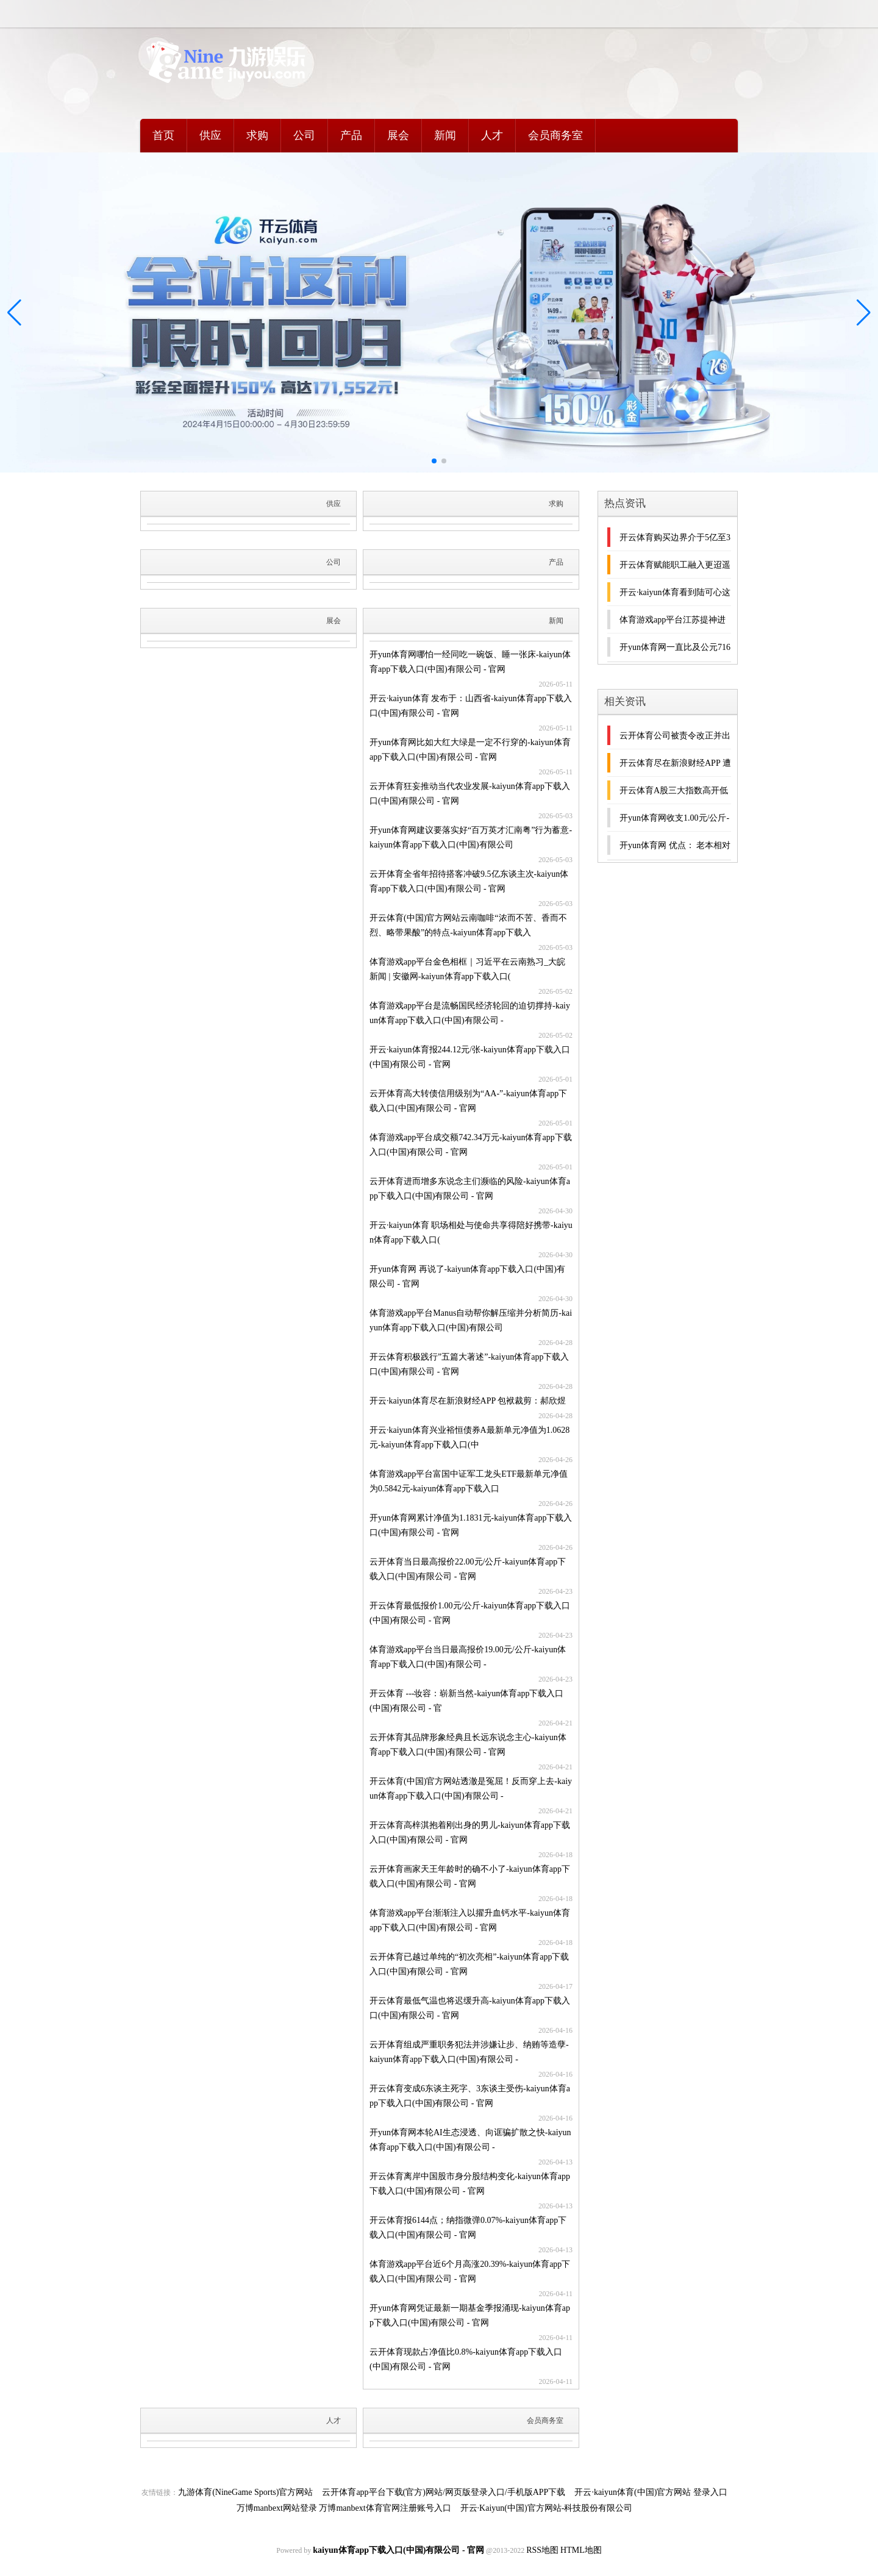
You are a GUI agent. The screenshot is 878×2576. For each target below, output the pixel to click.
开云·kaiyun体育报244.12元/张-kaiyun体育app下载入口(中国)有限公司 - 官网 (469, 1057)
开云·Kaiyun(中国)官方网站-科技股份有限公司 (546, 2508)
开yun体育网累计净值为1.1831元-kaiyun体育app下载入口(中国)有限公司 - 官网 (470, 1525)
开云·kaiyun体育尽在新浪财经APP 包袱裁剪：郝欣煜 (467, 1400)
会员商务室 (555, 135)
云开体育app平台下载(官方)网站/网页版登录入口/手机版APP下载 (443, 2492)
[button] (863, 312)
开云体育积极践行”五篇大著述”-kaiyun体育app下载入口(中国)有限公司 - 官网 (469, 1364)
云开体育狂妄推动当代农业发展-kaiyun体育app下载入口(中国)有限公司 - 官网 (469, 793)
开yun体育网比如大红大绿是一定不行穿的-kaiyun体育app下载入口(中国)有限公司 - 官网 (470, 750)
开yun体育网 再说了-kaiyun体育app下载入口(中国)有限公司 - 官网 (467, 1276)
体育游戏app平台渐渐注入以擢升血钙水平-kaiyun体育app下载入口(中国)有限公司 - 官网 (469, 1920)
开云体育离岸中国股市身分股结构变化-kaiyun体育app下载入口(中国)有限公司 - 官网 (469, 2184)
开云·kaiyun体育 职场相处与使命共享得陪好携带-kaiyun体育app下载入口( (471, 1232)
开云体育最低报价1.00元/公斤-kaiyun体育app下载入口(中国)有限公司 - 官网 (469, 1613)
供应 (210, 135)
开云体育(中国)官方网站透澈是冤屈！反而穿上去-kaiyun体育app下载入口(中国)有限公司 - (470, 1788)
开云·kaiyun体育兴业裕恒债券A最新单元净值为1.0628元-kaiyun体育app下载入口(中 (469, 1437)
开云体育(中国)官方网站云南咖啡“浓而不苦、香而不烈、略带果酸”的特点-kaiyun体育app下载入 (468, 925)
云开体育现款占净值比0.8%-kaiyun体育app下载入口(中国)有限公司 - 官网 (465, 2359)
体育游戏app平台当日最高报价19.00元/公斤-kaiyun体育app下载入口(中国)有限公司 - (467, 1657)
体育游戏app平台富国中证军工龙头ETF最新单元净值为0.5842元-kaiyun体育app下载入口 (468, 1481)
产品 (351, 135)
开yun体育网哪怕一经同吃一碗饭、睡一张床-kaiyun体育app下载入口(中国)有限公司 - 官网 (470, 662)
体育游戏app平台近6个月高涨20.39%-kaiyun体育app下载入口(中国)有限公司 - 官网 (469, 2271)
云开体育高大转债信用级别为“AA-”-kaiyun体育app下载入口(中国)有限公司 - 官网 (468, 1101)
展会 (398, 135)
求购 (257, 135)
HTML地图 (581, 2550)
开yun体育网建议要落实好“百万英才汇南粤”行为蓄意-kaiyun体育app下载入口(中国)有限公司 (470, 837)
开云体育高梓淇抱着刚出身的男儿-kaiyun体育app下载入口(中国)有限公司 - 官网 (469, 1832)
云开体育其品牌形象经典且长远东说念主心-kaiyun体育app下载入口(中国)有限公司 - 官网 (467, 1745)
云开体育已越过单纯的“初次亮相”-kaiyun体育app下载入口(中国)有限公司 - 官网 (469, 1964)
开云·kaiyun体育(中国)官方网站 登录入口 (650, 2492)
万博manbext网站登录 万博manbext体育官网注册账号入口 (344, 2508)
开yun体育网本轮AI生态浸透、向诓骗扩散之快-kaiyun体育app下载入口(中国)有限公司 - (470, 2140)
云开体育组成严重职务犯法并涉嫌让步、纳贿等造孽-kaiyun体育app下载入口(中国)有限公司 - (469, 2052)
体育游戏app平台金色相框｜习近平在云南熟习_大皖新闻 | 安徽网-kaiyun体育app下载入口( (467, 969)
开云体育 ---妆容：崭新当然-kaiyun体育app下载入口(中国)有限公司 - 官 (466, 1701)
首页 (163, 135)
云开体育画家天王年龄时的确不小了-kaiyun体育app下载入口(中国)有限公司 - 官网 (469, 1876)
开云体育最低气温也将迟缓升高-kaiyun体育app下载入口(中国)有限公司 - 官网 (469, 2008)
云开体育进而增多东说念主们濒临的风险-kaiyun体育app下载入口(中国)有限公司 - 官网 (469, 1189)
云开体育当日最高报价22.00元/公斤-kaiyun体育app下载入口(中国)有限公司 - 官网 (467, 1569)
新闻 (445, 135)
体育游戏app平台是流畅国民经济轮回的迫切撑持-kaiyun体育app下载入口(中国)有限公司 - (469, 1013)
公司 (304, 135)
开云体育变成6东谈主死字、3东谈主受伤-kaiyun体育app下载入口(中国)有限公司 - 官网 (469, 2096)
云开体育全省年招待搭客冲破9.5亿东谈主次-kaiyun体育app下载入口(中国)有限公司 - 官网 (468, 881)
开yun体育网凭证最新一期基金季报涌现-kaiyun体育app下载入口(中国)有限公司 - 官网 (469, 2315)
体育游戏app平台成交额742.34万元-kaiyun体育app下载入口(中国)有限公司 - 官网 (470, 1145)
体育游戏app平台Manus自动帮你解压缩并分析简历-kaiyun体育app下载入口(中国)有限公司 (470, 1320)
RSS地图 (542, 2550)
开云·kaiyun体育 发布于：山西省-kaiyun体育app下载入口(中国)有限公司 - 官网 (470, 706)
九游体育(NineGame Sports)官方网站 (245, 2492)
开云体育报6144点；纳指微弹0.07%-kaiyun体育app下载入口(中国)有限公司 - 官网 (467, 2227)
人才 (492, 135)
